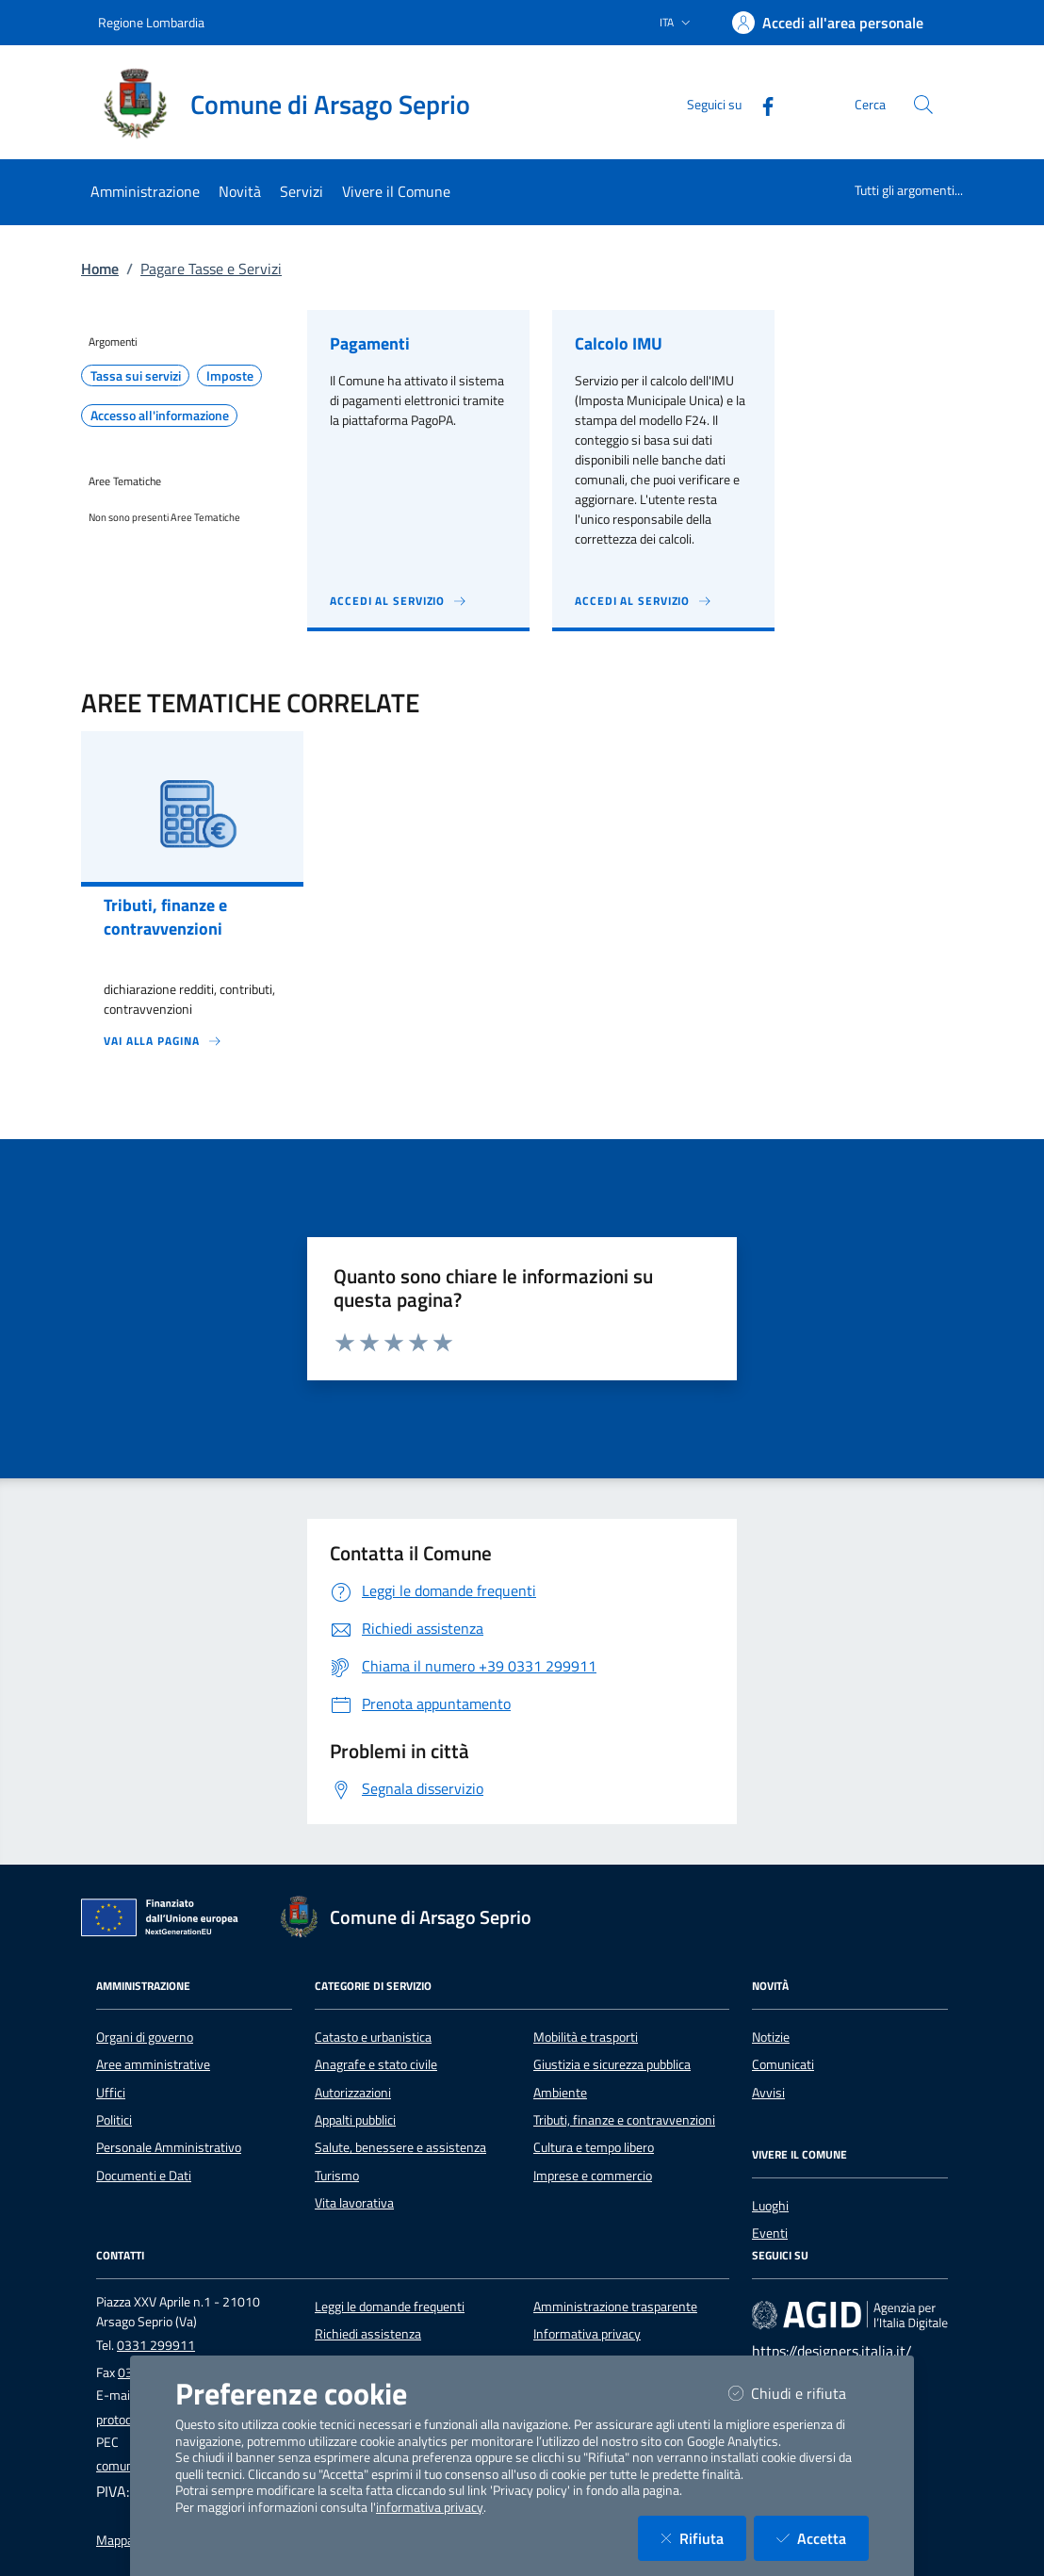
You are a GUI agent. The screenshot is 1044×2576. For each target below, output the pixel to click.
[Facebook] (760, 104)
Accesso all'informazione (159, 415)
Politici (114, 2120)
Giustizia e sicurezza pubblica (612, 2064)
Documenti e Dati (143, 2175)
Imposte (229, 376)
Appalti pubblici (355, 2120)
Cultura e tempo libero (593, 2147)
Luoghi (770, 2205)
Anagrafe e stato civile (376, 2064)
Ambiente (560, 2092)
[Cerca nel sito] (923, 104)
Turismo (337, 2175)
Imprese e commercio (592, 2175)
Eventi (770, 2233)
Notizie (771, 2037)
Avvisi (768, 2092)
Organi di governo (144, 2037)
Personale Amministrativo (168, 2147)
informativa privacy (429, 2507)
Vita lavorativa (354, 2203)
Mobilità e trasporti (585, 2037)
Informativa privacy (587, 2333)
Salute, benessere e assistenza (400, 2147)
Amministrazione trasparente (615, 2306)
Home (100, 268)
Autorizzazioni (353, 2092)
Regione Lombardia (151, 22)
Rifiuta (703, 2538)
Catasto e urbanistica (373, 2037)
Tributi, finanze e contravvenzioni (624, 2120)
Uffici (110, 2092)
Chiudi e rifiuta (798, 2393)
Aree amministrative (153, 2064)
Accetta (822, 2538)
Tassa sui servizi (135, 376)
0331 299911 (156, 2345)
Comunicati (783, 2064)
